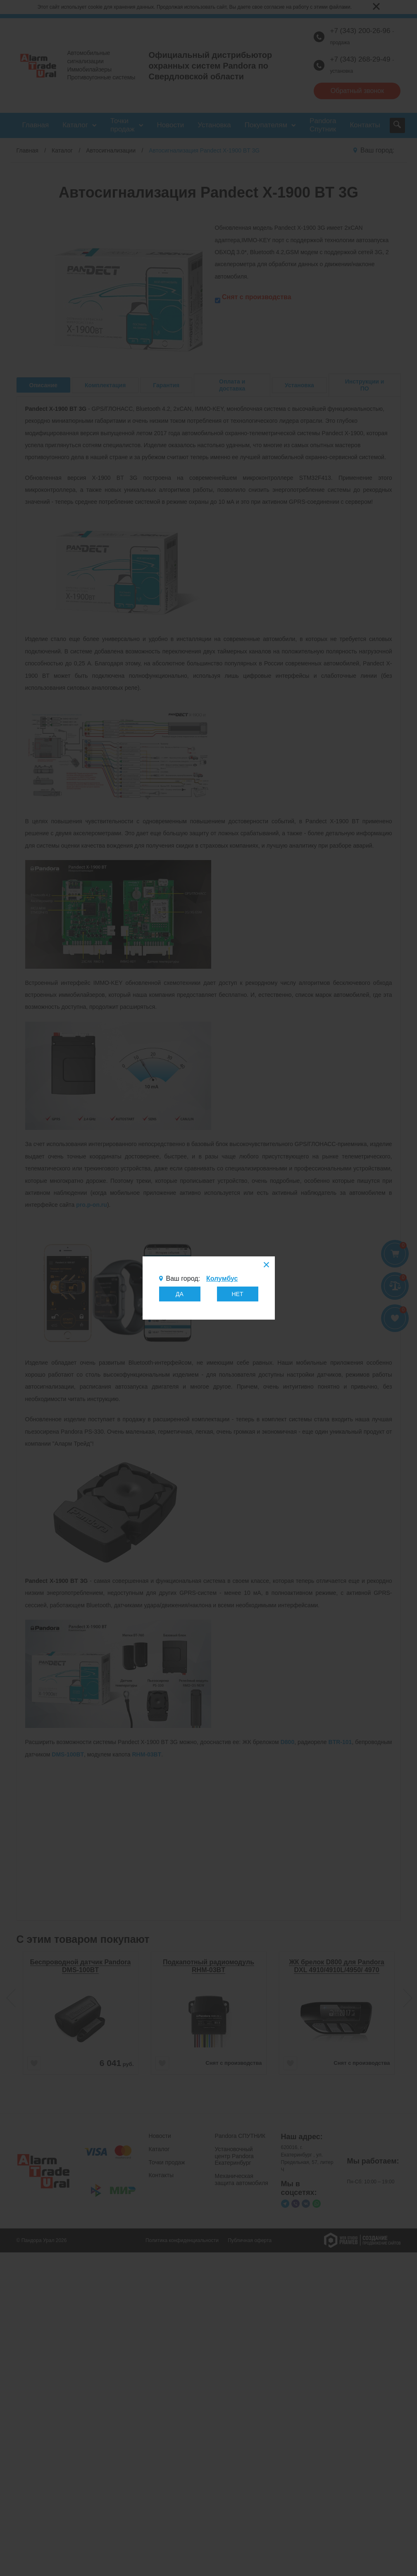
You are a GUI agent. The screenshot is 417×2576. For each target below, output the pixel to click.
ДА (179, 1294)
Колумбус (222, 1278)
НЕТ (237, 1294)
